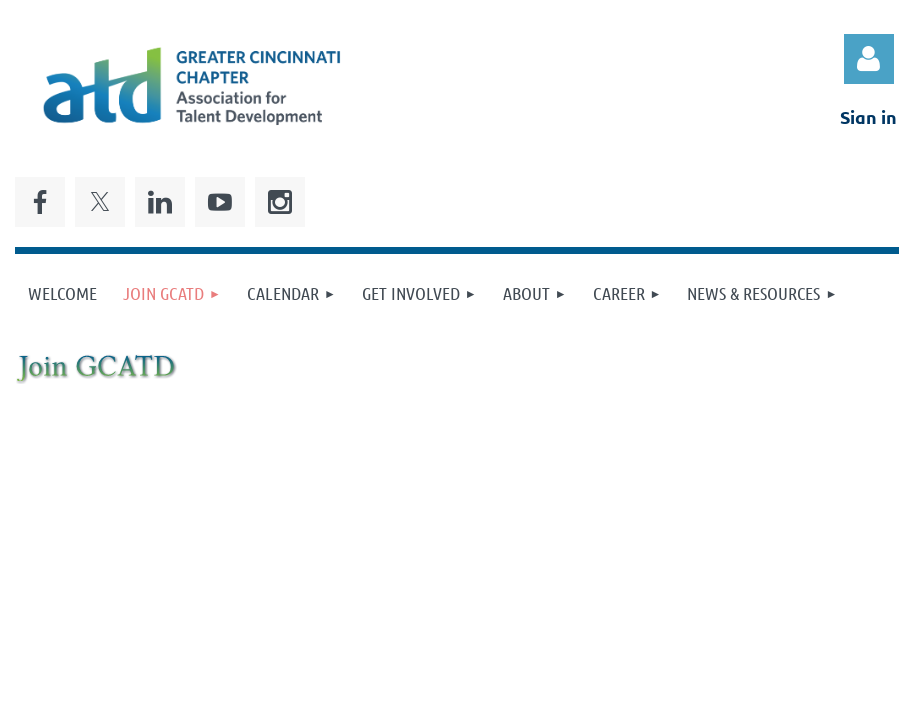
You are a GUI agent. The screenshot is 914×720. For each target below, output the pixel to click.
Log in (869, 59)
